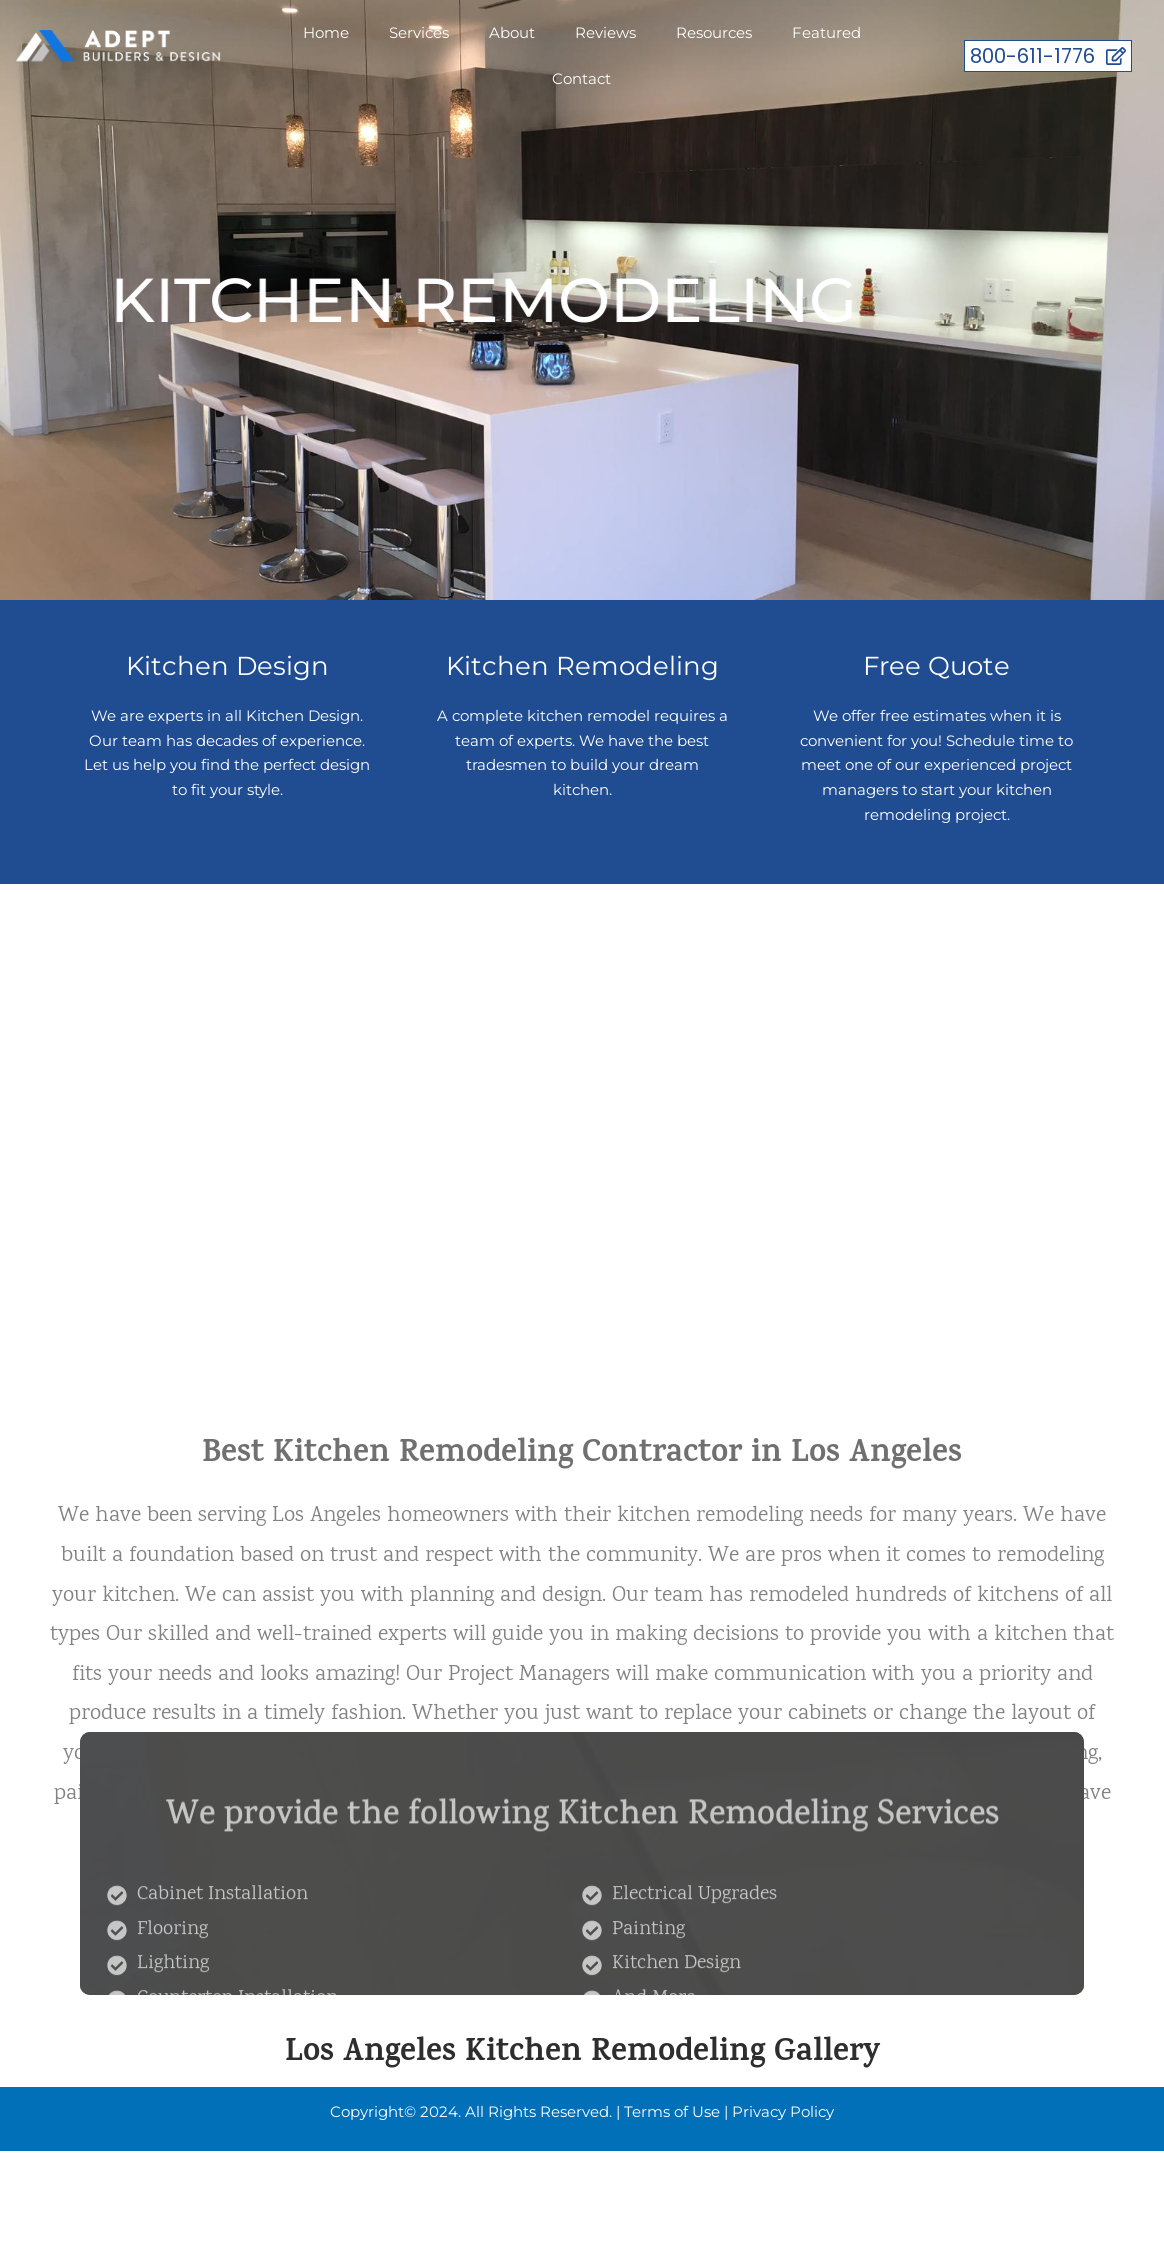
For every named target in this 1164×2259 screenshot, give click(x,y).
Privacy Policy (783, 2111)
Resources (714, 32)
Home (326, 32)
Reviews (605, 32)
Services (419, 32)
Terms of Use (672, 2111)
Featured (826, 32)
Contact (581, 78)
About (512, 32)
